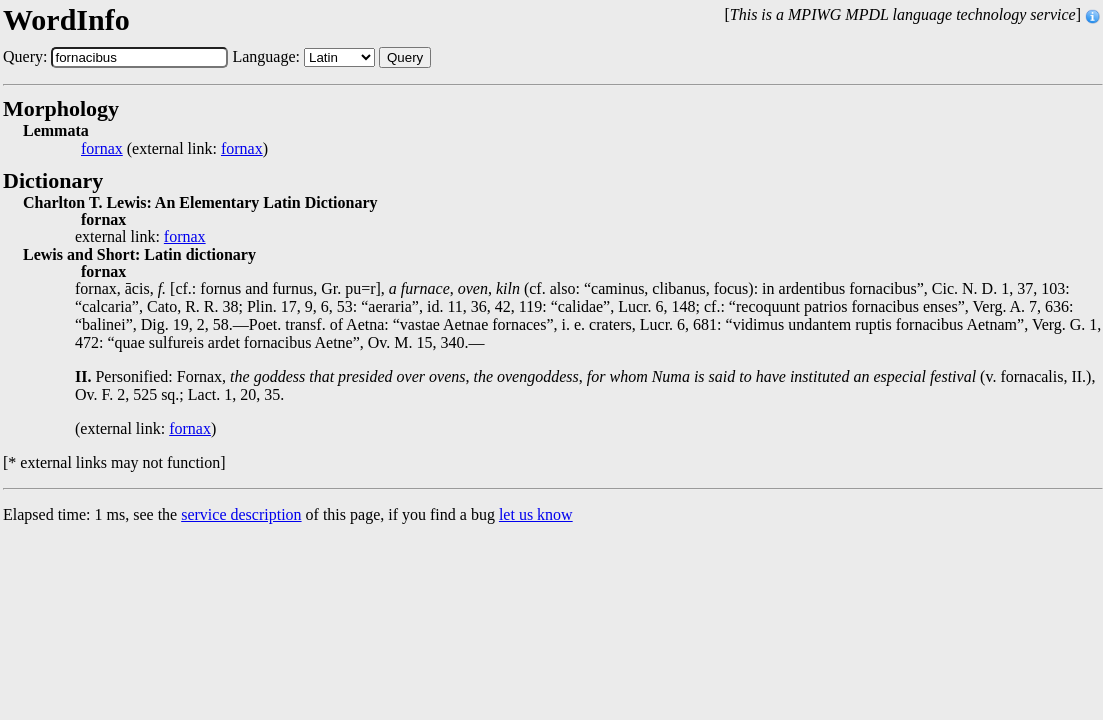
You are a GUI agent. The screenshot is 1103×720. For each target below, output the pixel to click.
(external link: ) (174, 149)
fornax (102, 149)
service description (241, 514)
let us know (536, 514)
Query (405, 57)
